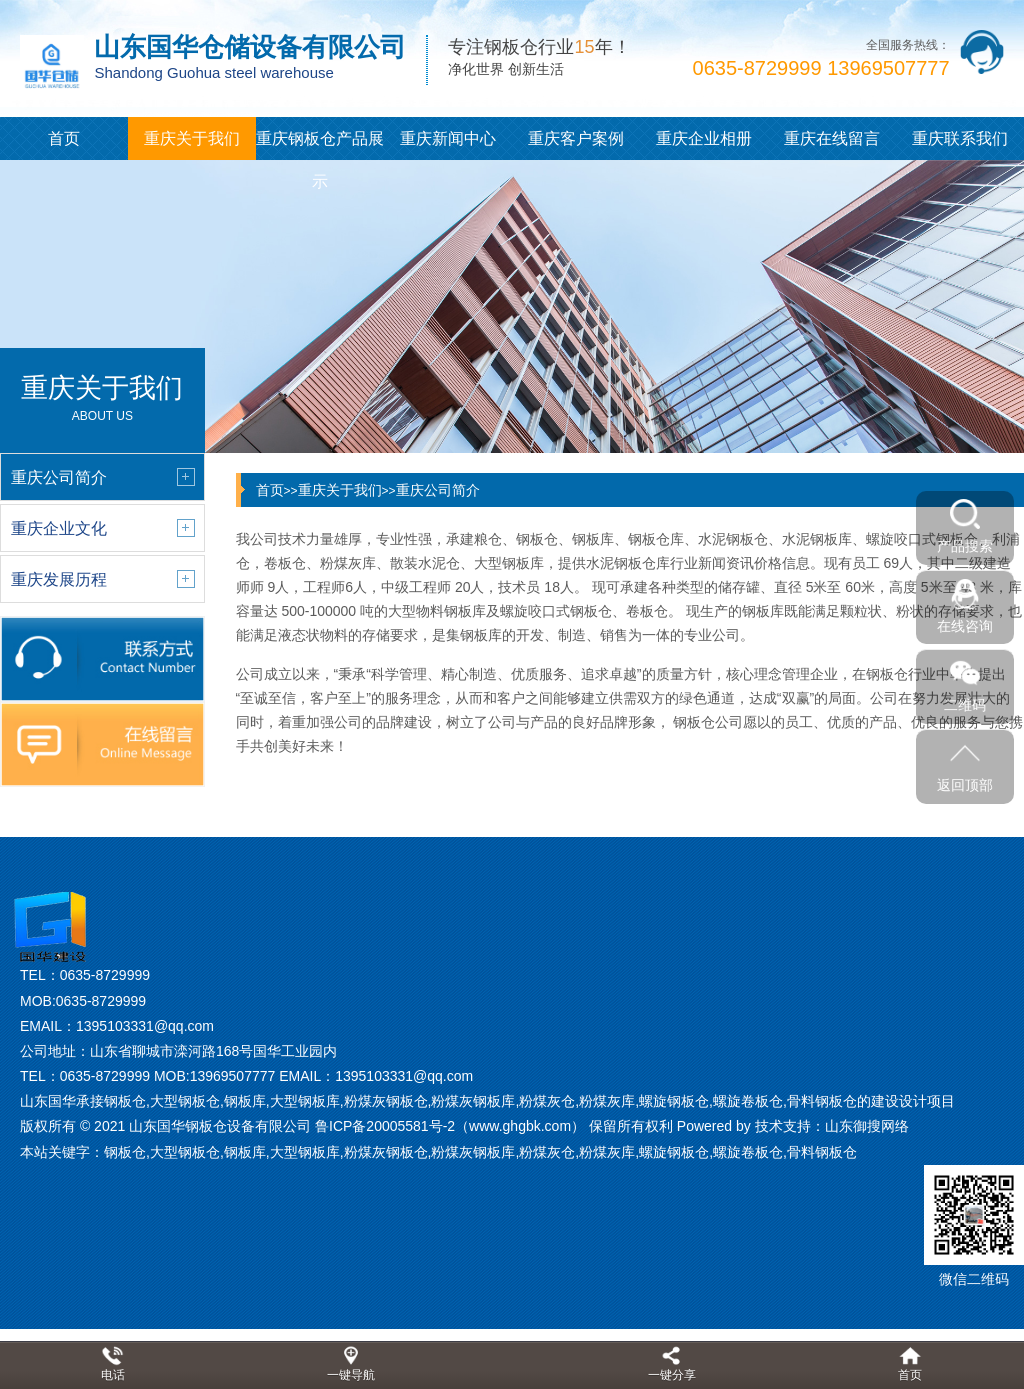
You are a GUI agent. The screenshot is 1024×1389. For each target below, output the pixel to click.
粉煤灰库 (607, 1152)
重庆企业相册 (704, 138)
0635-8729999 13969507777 (821, 68)
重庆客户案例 (576, 138)
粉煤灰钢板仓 (386, 1152)
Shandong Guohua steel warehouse (213, 72)
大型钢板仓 (185, 1152)
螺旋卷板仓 (748, 1152)
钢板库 (245, 1152)
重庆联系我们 (960, 138)
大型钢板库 (305, 1152)
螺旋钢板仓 (674, 1152)
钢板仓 (125, 1152)
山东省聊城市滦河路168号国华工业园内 (213, 1051)
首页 (64, 138)
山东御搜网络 (867, 1126)
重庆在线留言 (832, 138)
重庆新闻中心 (448, 138)
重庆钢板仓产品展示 (320, 160)
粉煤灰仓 (547, 1152)
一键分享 (672, 1375)
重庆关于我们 (192, 138)
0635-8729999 (105, 975)
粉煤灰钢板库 (473, 1152)
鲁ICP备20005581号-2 (385, 1126)
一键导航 (351, 1375)
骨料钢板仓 (822, 1152)
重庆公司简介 (438, 490)
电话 (113, 1375)
